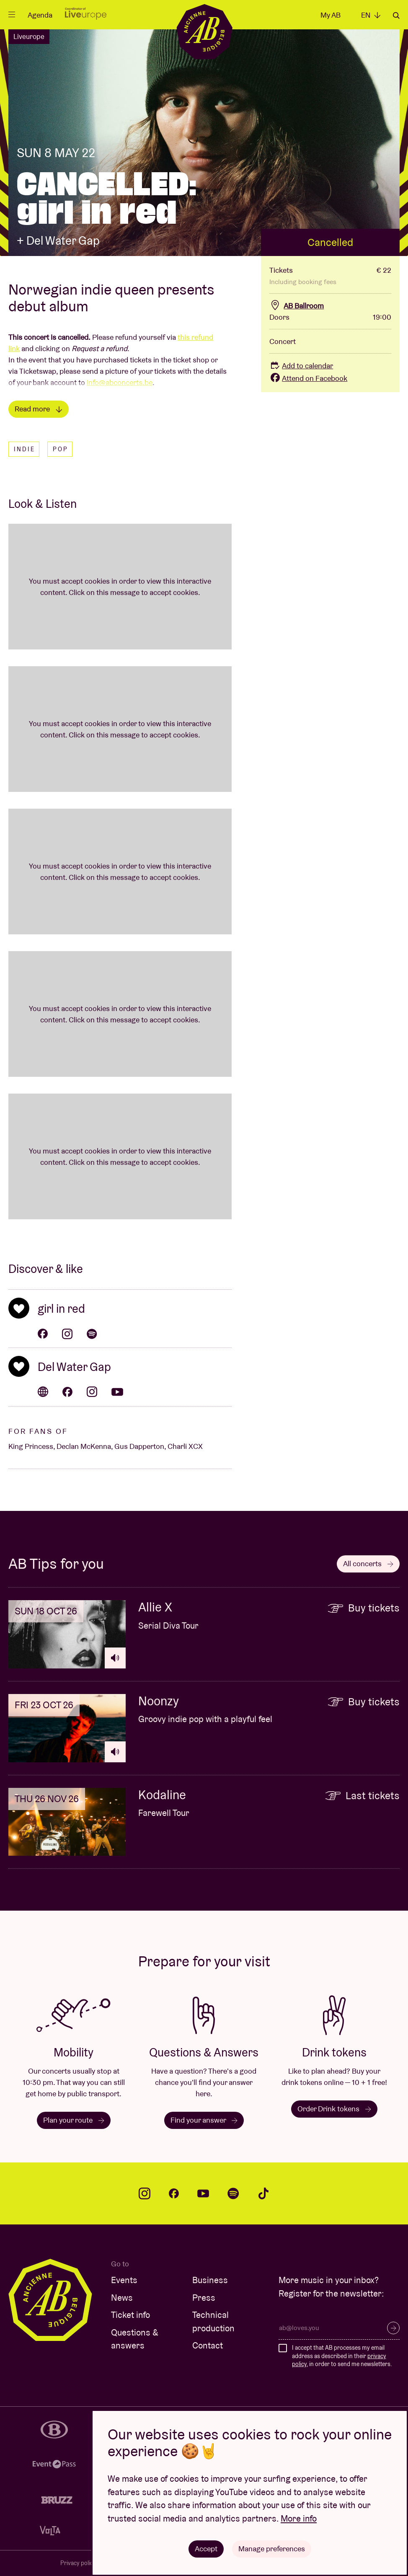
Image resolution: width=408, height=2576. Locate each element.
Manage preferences (271, 2548)
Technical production (213, 2321)
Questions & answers (134, 2339)
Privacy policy (78, 2563)
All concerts (368, 1563)
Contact (207, 2345)
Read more (38, 409)
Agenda (40, 15)
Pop (60, 449)
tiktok (263, 2193)
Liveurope (28, 36)
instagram (144, 2193)
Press (203, 2297)
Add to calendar (301, 365)
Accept (206, 2548)
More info (299, 2518)
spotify (233, 2193)
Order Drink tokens (334, 2108)
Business (210, 2280)
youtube (203, 2193)
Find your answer (204, 2120)
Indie (24, 449)
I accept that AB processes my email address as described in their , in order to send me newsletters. (342, 2356)
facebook (174, 2193)
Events (124, 2280)
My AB (330, 15)
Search (396, 15)
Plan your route (73, 2120)
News (122, 2297)
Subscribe (393, 2328)
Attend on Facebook (308, 378)
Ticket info (130, 2314)
